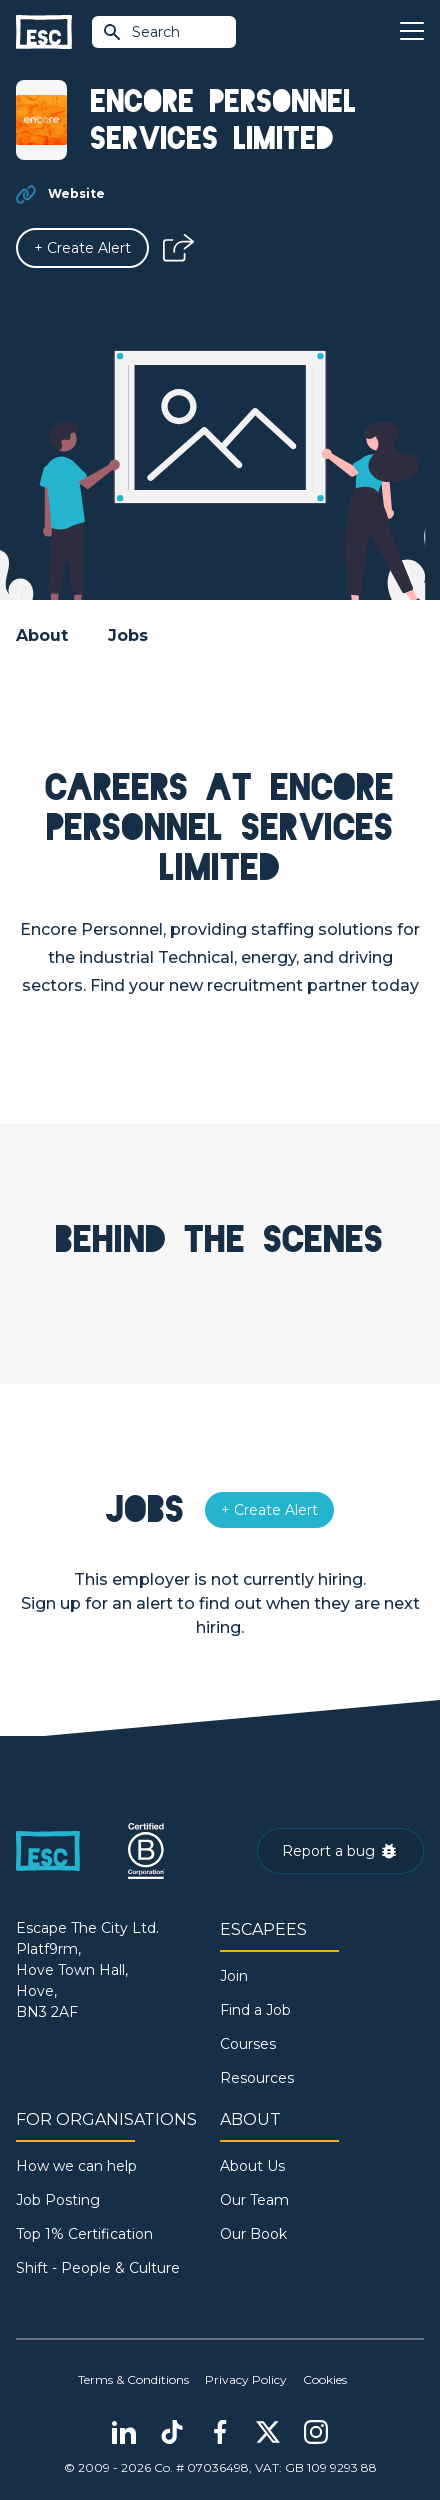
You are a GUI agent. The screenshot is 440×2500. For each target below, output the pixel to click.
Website (76, 193)
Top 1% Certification (84, 2234)
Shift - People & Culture (98, 2268)
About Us (252, 2166)
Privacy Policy (246, 2379)
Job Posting (58, 2200)
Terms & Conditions (133, 2379)
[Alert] (82, 248)
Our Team (254, 2200)
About (42, 635)
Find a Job (255, 2010)
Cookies (325, 2379)
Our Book (253, 2234)
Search (141, 32)
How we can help (76, 2166)
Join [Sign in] (234, 1976)
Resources (257, 2078)
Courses (248, 2044)
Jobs (128, 635)
